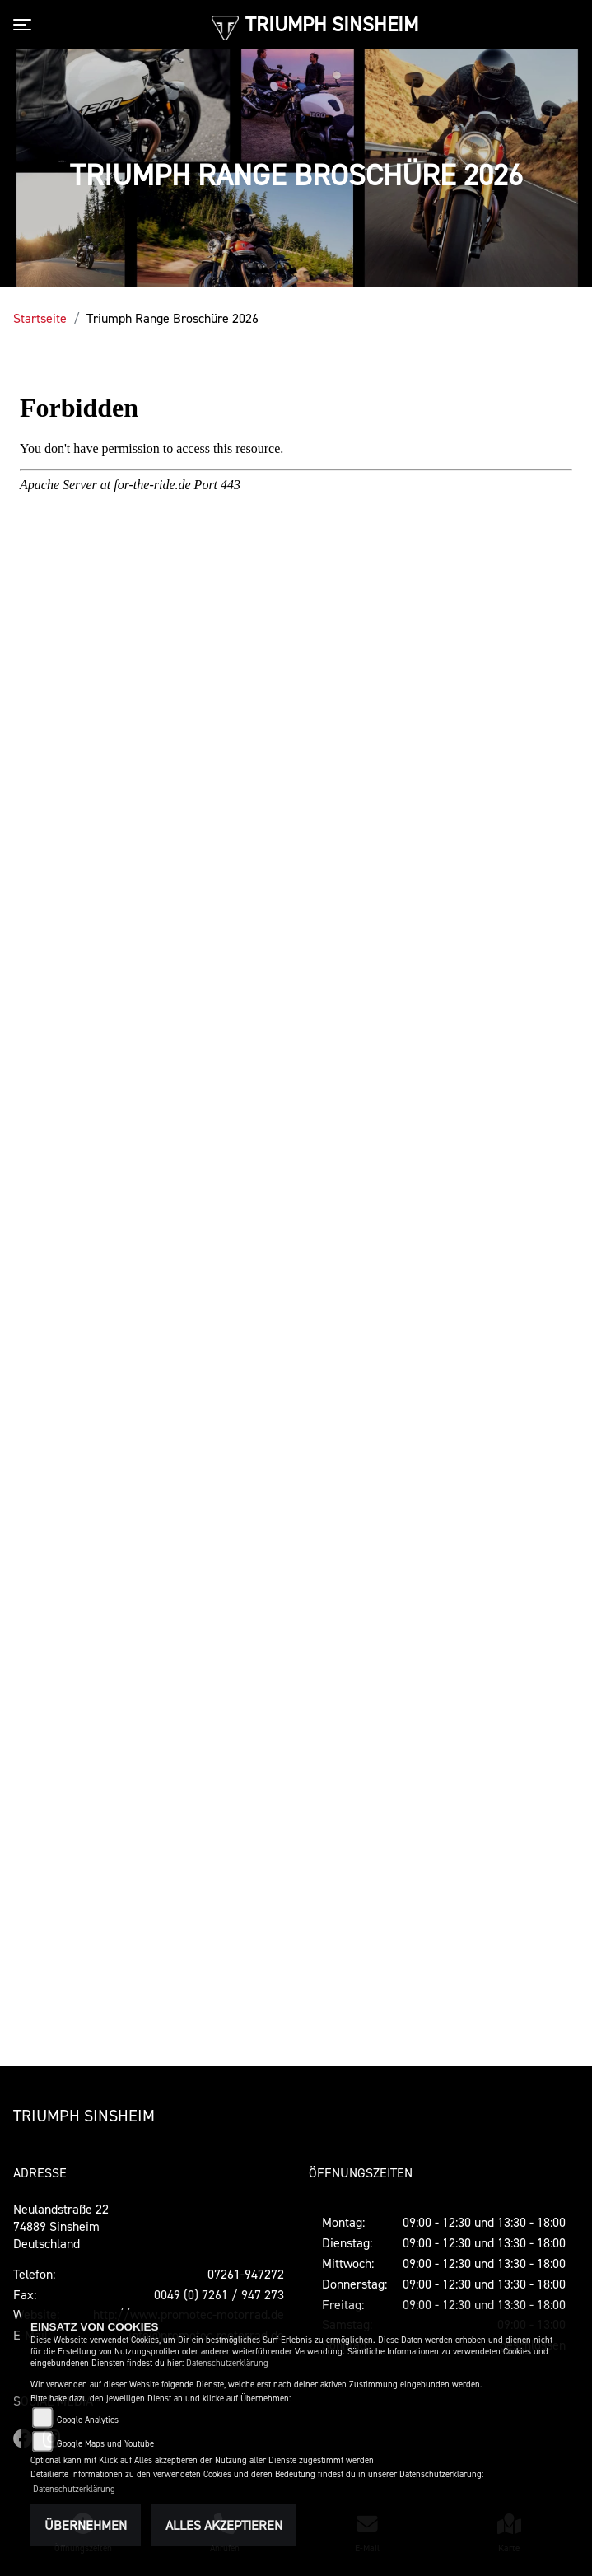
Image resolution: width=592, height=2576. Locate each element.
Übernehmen (85, 2525)
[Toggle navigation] (25, 24)
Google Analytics (88, 2420)
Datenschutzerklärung (227, 2363)
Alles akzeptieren (223, 2525)
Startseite (40, 318)
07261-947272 (245, 2274)
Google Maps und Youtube (105, 2443)
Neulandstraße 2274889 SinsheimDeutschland (61, 2226)
